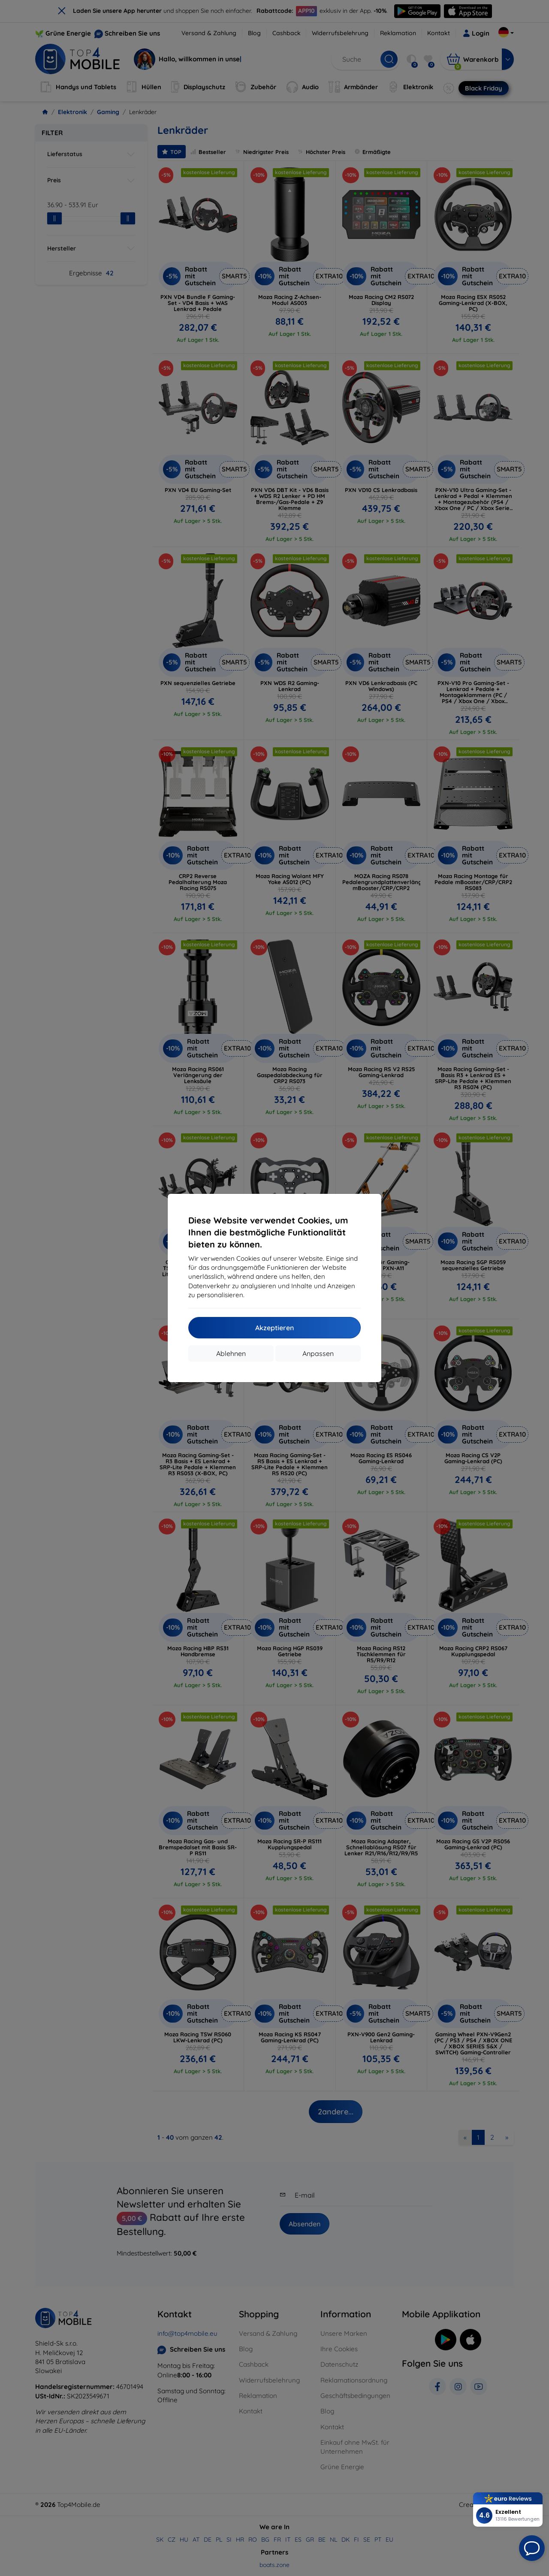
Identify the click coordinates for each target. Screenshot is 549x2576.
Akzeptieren (274, 1327)
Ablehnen (231, 1353)
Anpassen (318, 1353)
